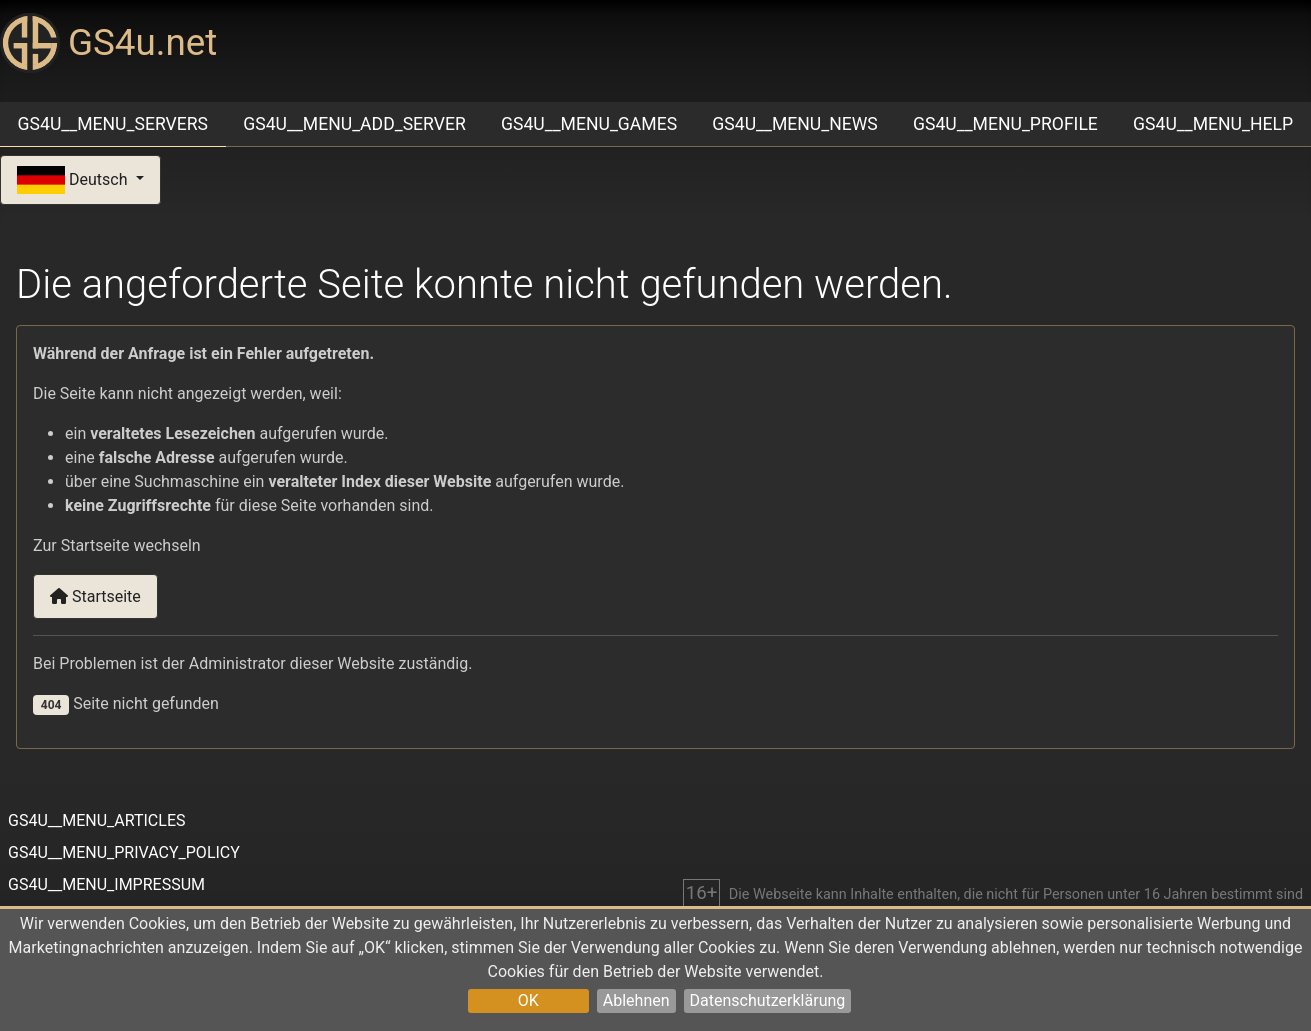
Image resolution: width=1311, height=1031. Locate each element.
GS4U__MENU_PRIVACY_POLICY (124, 852)
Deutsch (74, 180)
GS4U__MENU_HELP (1213, 124)
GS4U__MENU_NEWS (794, 124)
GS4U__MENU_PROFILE (1005, 124)
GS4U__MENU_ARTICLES (96, 820)
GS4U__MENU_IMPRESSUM (106, 884)
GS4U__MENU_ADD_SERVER (354, 124)
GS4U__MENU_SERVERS (113, 124)
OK (528, 1000)
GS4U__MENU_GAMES (589, 124)
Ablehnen (636, 1000)
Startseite (95, 596)
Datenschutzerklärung (768, 1000)
